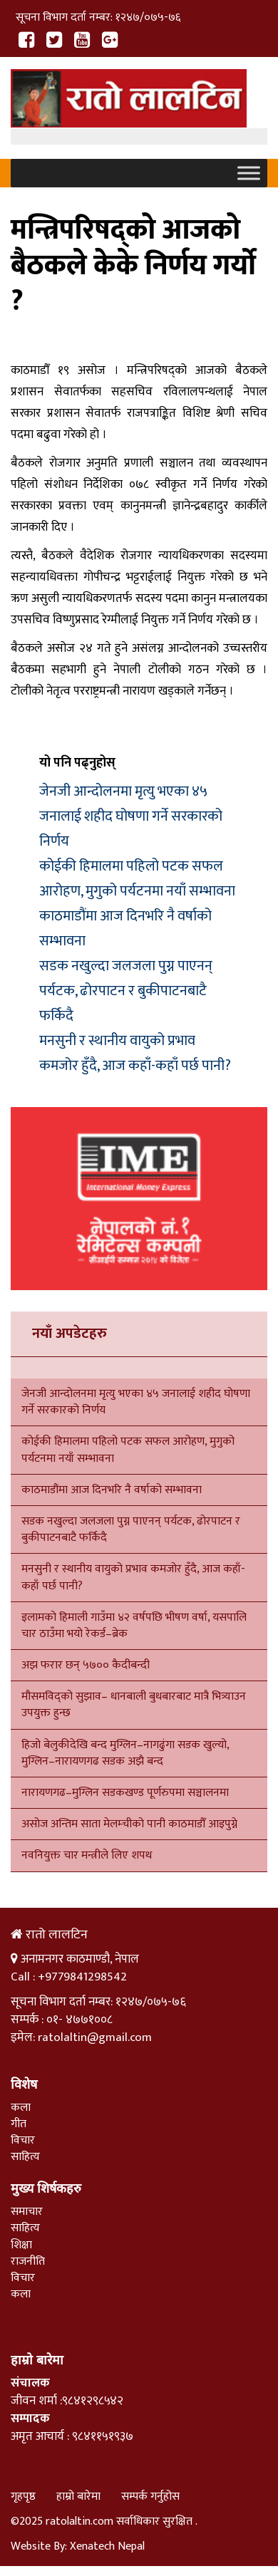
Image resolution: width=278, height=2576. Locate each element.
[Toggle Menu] (248, 173)
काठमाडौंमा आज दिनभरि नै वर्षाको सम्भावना (111, 1490)
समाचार (27, 2211)
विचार (23, 2140)
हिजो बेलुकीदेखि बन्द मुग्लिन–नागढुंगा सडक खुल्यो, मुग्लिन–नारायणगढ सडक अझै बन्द (125, 1753)
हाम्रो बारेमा (78, 2496)
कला (21, 2107)
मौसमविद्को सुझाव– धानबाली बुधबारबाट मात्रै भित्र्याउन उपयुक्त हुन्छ (133, 1705)
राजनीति (28, 2261)
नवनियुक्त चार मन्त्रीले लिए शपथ (86, 1855)
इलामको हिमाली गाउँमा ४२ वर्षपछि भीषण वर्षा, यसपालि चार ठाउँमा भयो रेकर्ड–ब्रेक (134, 1625)
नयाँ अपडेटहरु (69, 1333)
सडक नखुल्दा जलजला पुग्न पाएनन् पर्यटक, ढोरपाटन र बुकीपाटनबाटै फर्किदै (125, 991)
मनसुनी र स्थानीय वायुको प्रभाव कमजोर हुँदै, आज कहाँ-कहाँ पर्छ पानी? (135, 1053)
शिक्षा (21, 2245)
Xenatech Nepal (107, 2546)
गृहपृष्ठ (23, 2496)
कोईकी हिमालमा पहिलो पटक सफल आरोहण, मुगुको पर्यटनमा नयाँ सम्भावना (137, 878)
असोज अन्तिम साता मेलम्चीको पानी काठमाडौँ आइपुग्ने (129, 1824)
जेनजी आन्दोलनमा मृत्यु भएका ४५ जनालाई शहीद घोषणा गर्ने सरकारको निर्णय (130, 816)
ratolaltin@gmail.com (95, 2037)
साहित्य (25, 2156)
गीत (18, 2124)
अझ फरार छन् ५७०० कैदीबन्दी (85, 1665)
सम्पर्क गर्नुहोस (150, 2496)
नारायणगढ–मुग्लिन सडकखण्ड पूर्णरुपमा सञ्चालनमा (125, 1792)
